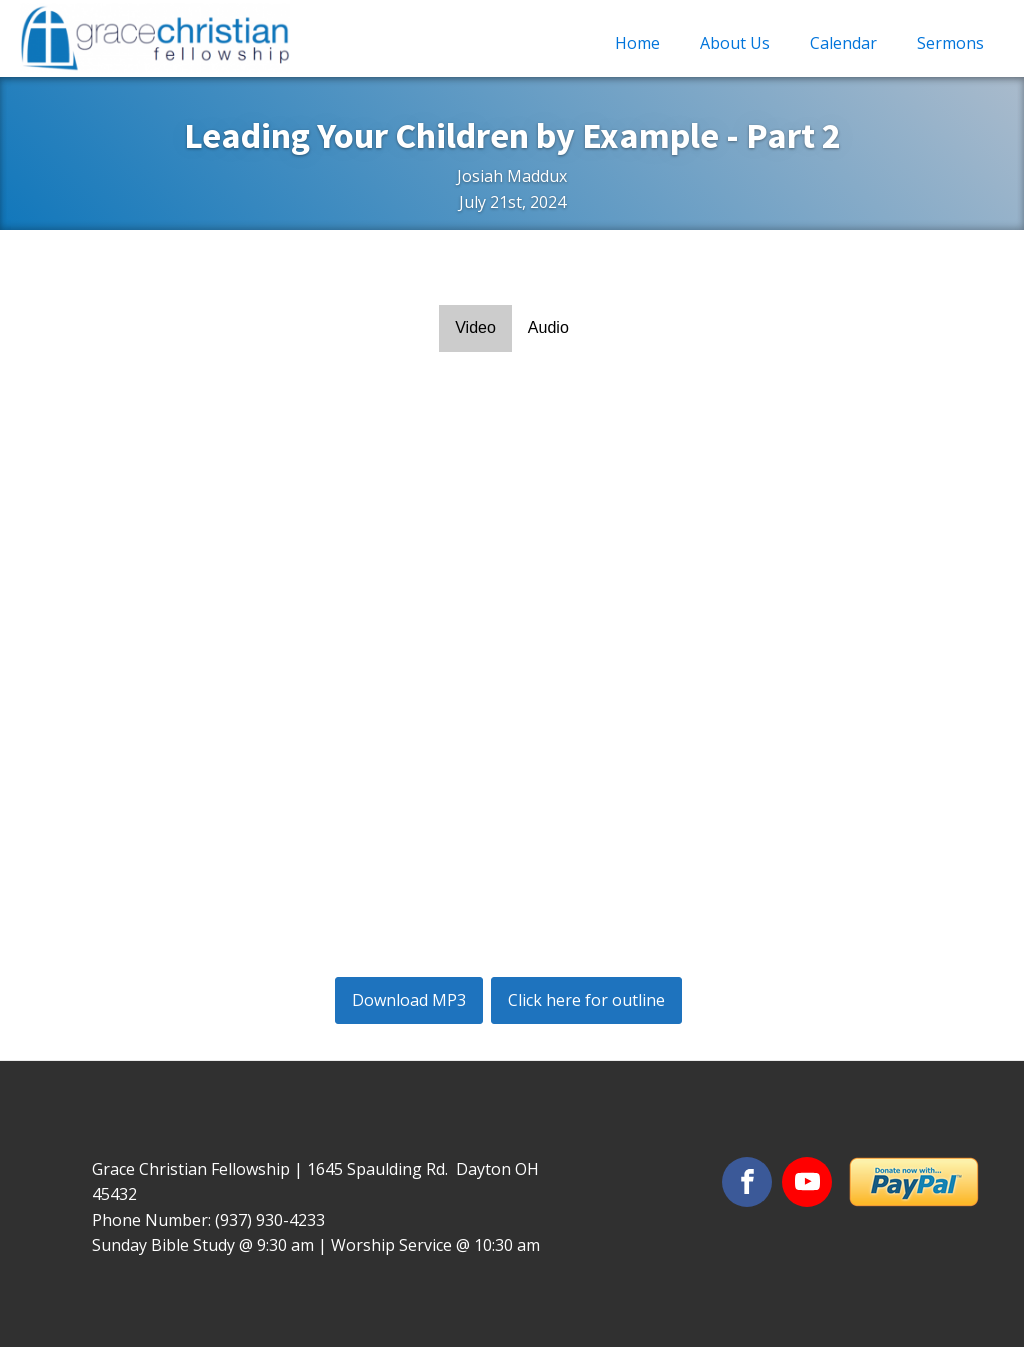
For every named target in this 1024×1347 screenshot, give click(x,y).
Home (637, 43)
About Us (735, 43)
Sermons (950, 43)
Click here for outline (586, 1000)
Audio (548, 327)
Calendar (843, 43)
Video (475, 327)
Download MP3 (409, 1000)
